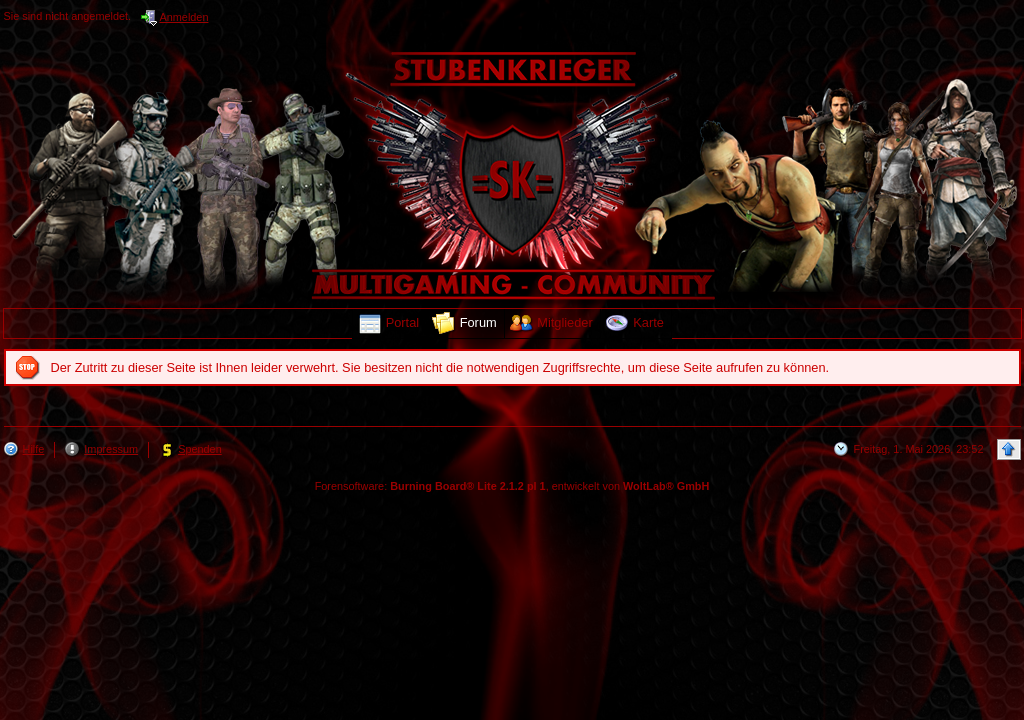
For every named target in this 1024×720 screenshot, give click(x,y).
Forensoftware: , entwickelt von (512, 486)
